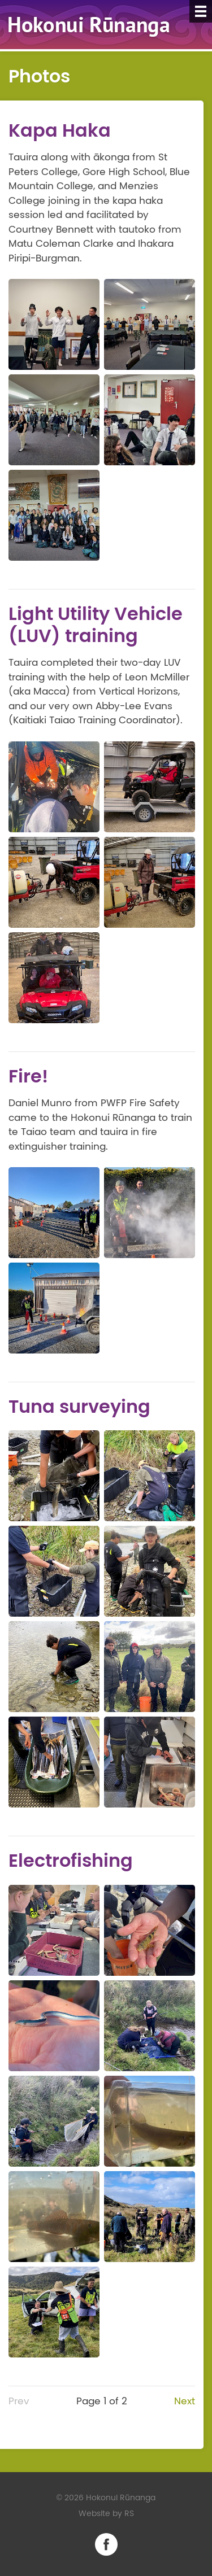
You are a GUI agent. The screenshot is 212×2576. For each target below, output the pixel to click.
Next (184, 2401)
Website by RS (106, 2513)
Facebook (106, 2544)
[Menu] (200, 11)
